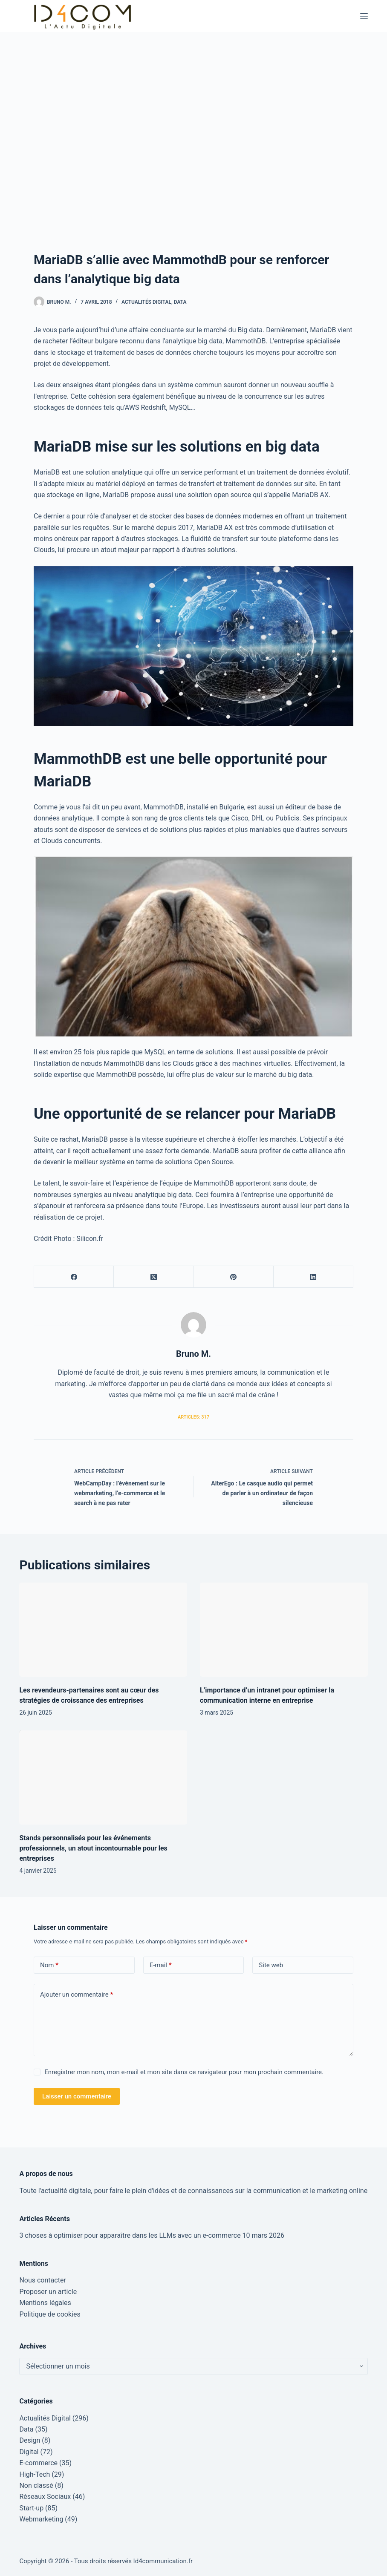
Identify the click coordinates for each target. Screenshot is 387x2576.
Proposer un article (48, 2292)
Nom (49, 1965)
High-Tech (34, 2474)
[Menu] (364, 16)
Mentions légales (45, 2303)
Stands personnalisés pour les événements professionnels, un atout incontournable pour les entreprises (93, 1848)
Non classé (36, 2485)
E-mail (161, 1965)
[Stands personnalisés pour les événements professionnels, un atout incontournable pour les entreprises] (103, 1777)
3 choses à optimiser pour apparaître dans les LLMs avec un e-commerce (129, 2235)
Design (29, 2440)
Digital (28, 2452)
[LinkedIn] (313, 1277)
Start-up (31, 2508)
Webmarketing (41, 2519)
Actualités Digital (146, 302)
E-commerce (38, 2463)
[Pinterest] (234, 1277)
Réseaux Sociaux (45, 2497)
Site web (271, 1965)
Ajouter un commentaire (76, 1994)
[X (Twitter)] (154, 1277)
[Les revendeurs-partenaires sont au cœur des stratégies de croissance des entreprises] (103, 1630)
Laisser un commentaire (76, 2096)
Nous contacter (42, 2280)
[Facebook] (74, 1277)
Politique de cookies (49, 2314)
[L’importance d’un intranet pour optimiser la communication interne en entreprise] (284, 1630)
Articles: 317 (193, 1417)
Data (180, 302)
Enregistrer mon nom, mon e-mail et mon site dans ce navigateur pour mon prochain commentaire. (183, 2072)
